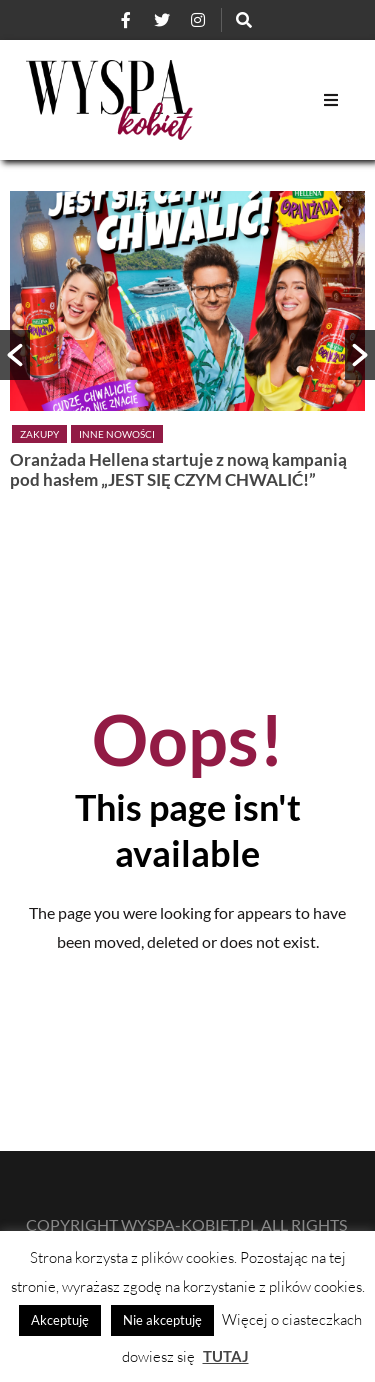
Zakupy (39, 434)
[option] (187, 344)
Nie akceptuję (162, 1320)
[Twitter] (162, 20)
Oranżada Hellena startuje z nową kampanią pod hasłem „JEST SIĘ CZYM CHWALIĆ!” (178, 469)
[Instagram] (198, 20)
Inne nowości (117, 434)
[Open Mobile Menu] (331, 100)
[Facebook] (126, 20)
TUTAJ (226, 1356)
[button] (15, 355)
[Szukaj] (244, 20)
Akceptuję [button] (60, 1320)
